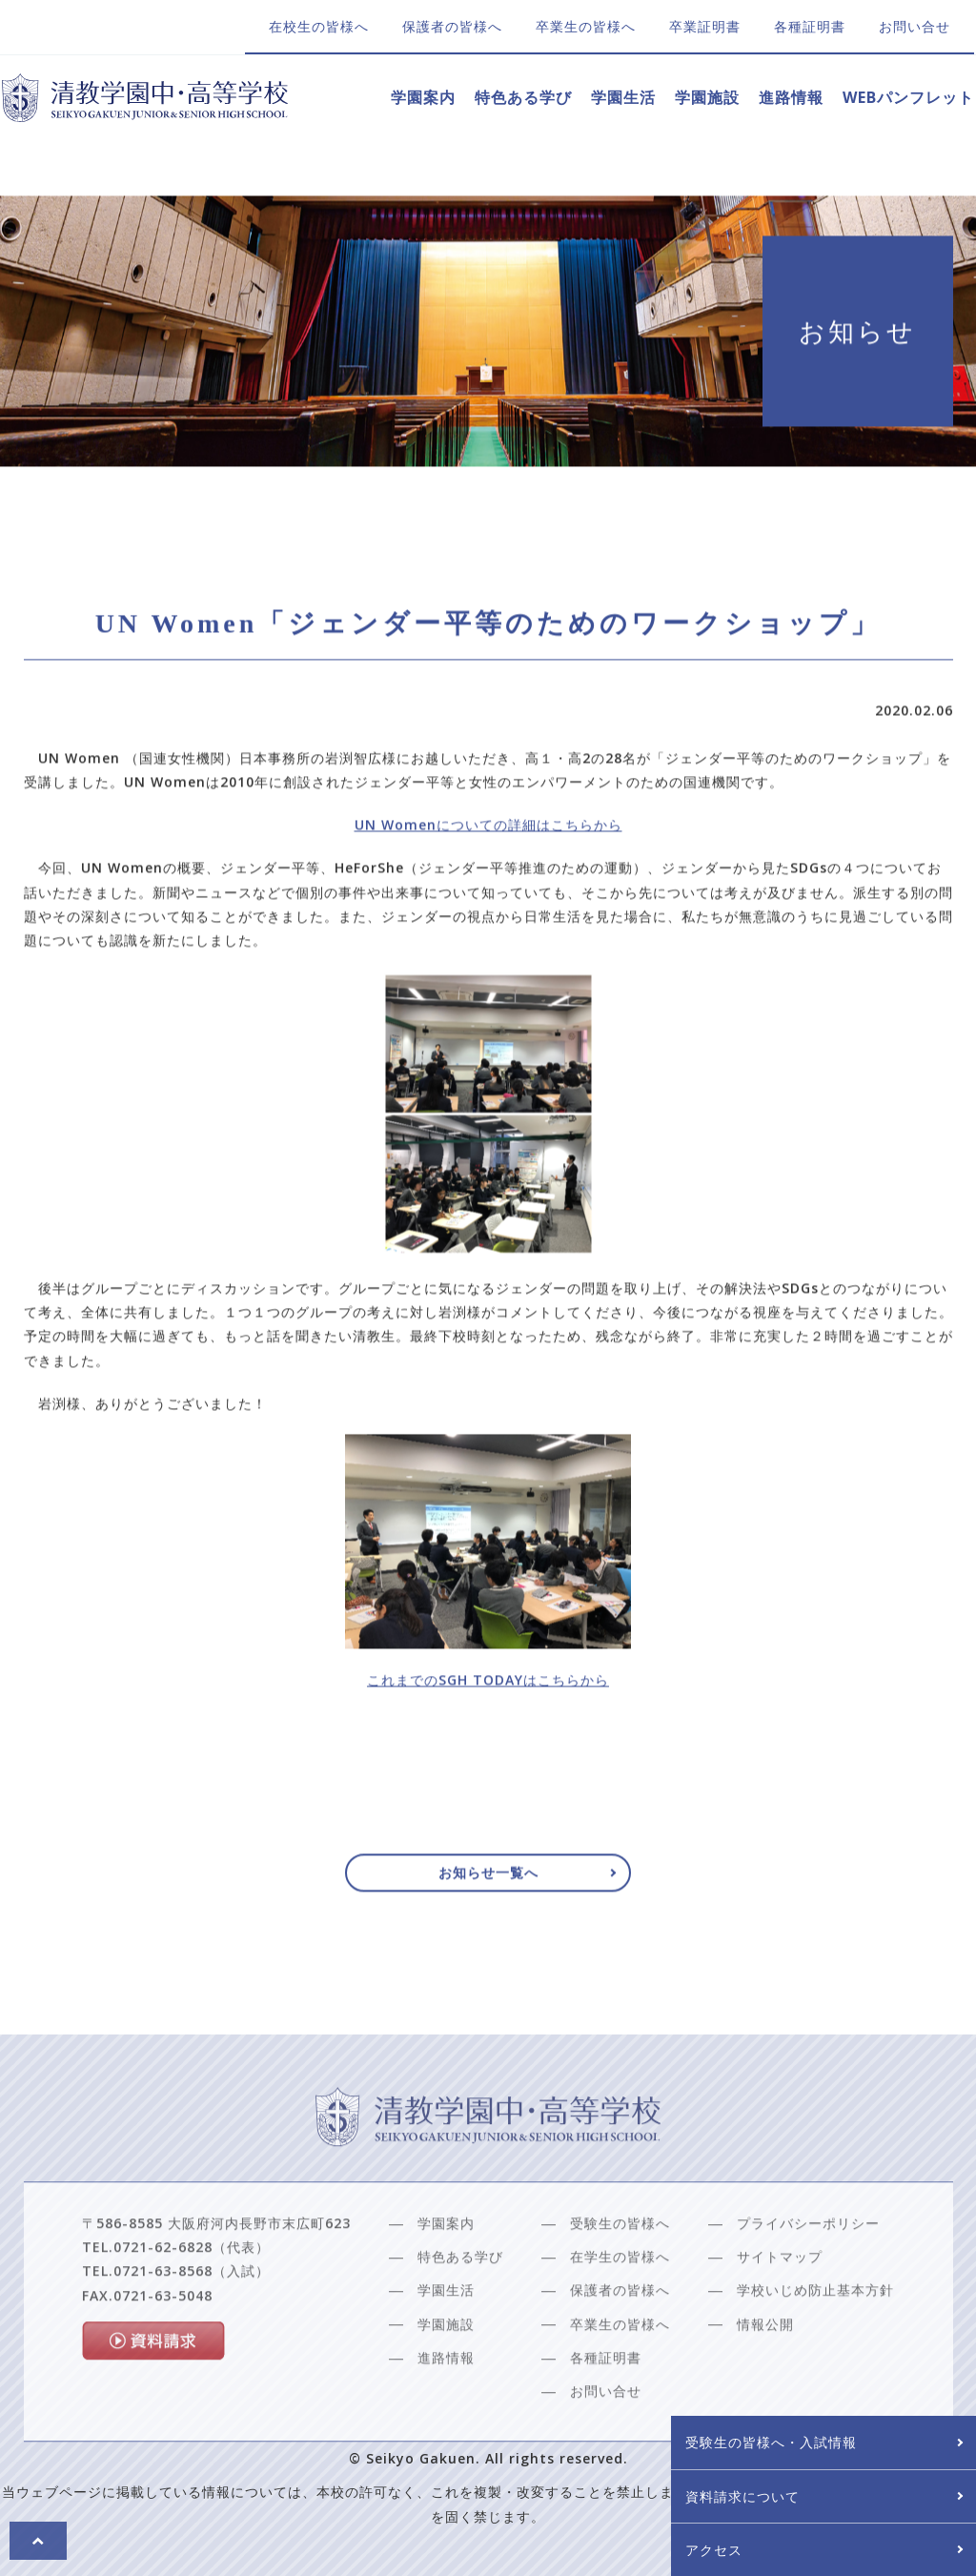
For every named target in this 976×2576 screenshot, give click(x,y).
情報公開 (765, 2367)
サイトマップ (780, 2300)
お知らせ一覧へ (488, 1879)
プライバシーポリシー (808, 2267)
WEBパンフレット (908, 97)
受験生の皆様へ (620, 2267)
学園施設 (707, 97)
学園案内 (423, 97)
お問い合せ (914, 26)
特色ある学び (523, 97)
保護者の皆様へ (452, 26)
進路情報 (791, 97)
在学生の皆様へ (620, 2300)
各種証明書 (809, 26)
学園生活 (623, 97)
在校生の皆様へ (319, 26)
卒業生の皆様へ (586, 26)
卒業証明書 (705, 26)
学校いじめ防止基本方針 (815, 2333)
